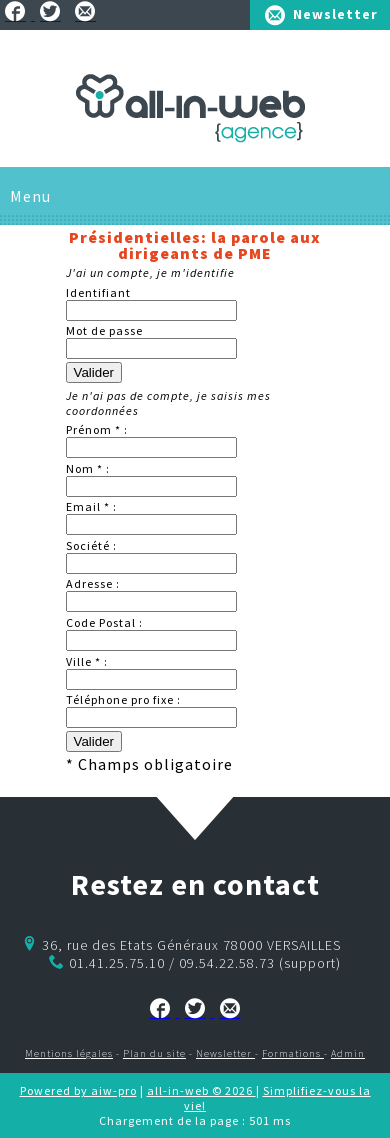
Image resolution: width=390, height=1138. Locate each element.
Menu (30, 196)
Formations (293, 1053)
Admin (348, 1053)
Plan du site (154, 1053)
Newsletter (335, 14)
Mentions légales (69, 1053)
